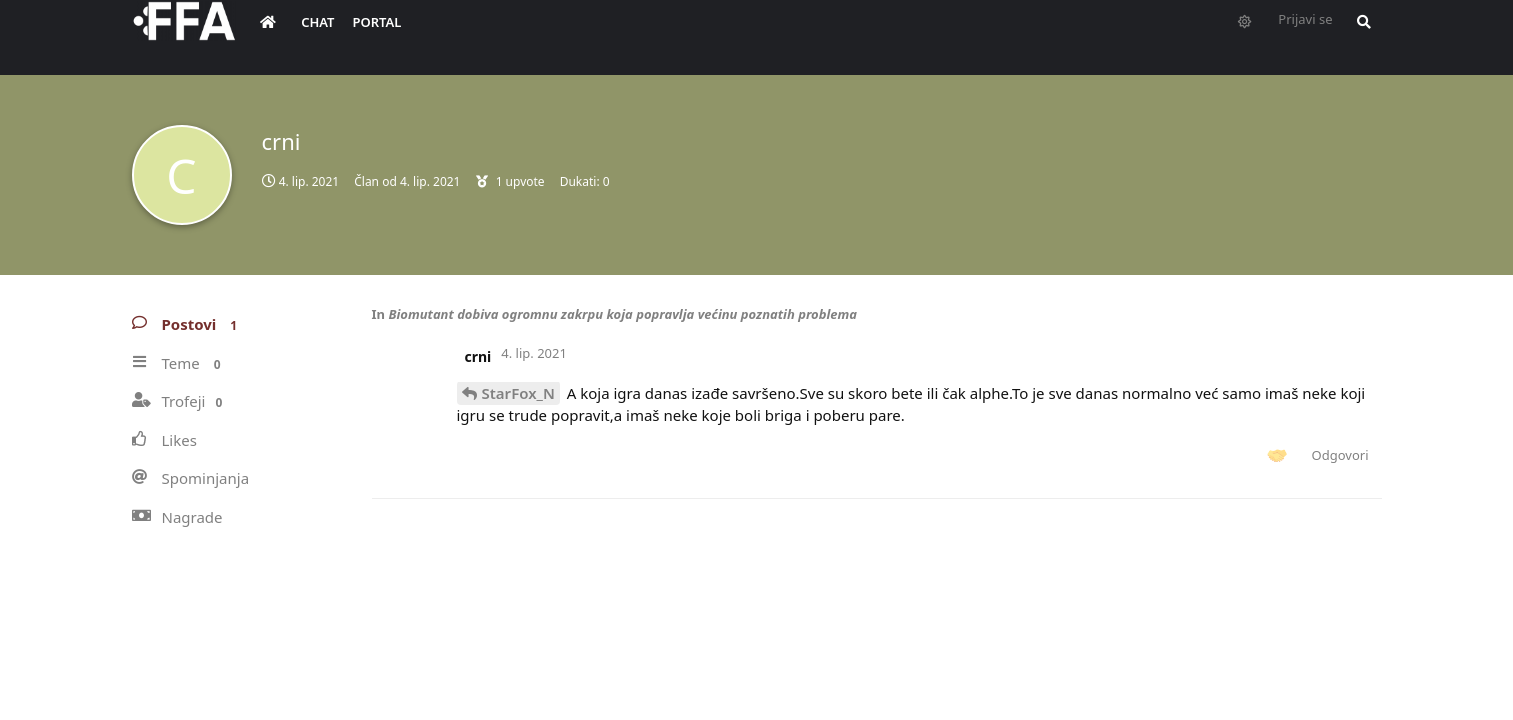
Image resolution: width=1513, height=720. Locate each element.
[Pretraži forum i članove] (1359, 36)
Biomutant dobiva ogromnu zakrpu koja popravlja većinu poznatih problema (622, 314)
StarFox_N (518, 393)
